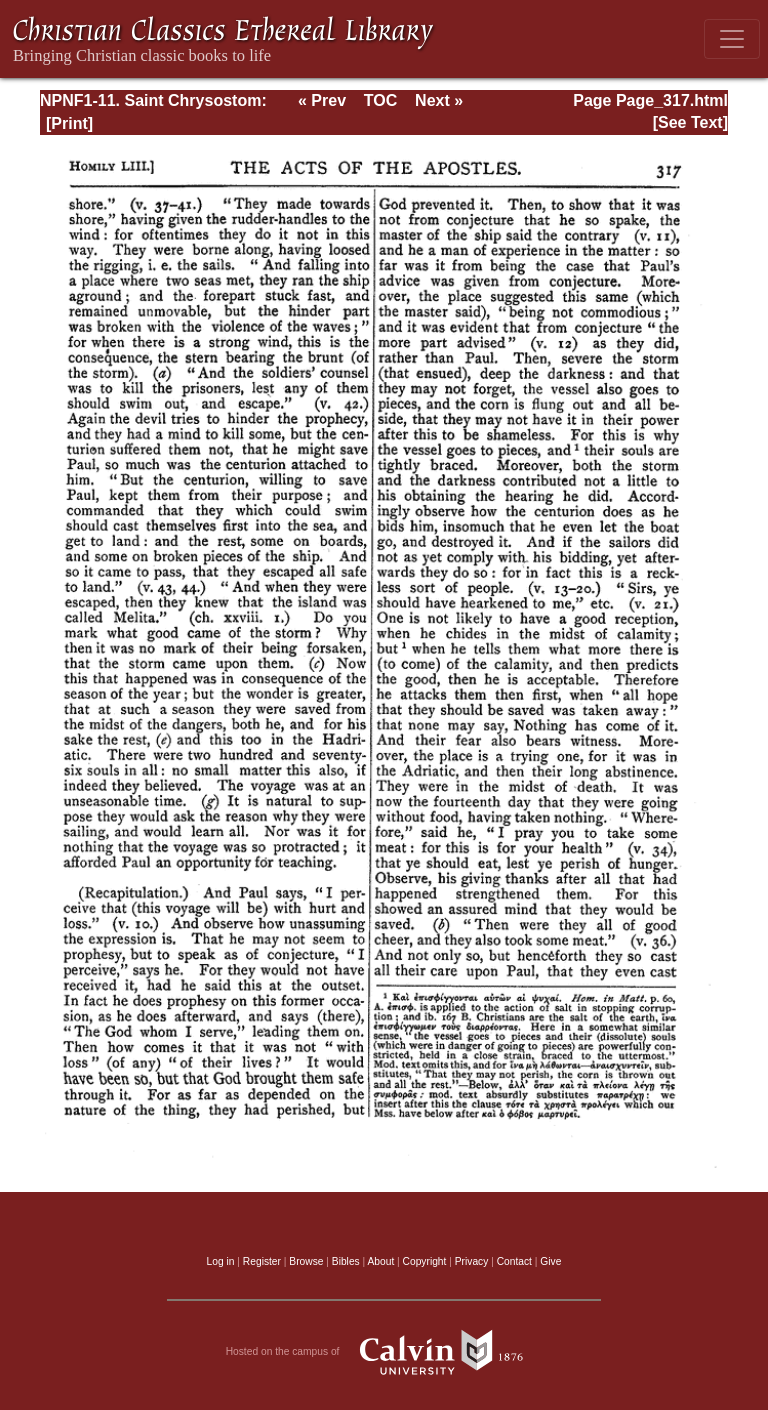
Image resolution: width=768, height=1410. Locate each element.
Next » (439, 100)
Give (550, 1261)
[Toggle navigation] (732, 39)
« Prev (322, 100)
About (380, 1261)
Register (262, 1261)
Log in (221, 1261)
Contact (514, 1261)
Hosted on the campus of (384, 1352)
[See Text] (690, 122)
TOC (380, 100)
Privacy (472, 1261)
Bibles (346, 1261)
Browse (306, 1261)
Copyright (425, 1261)
